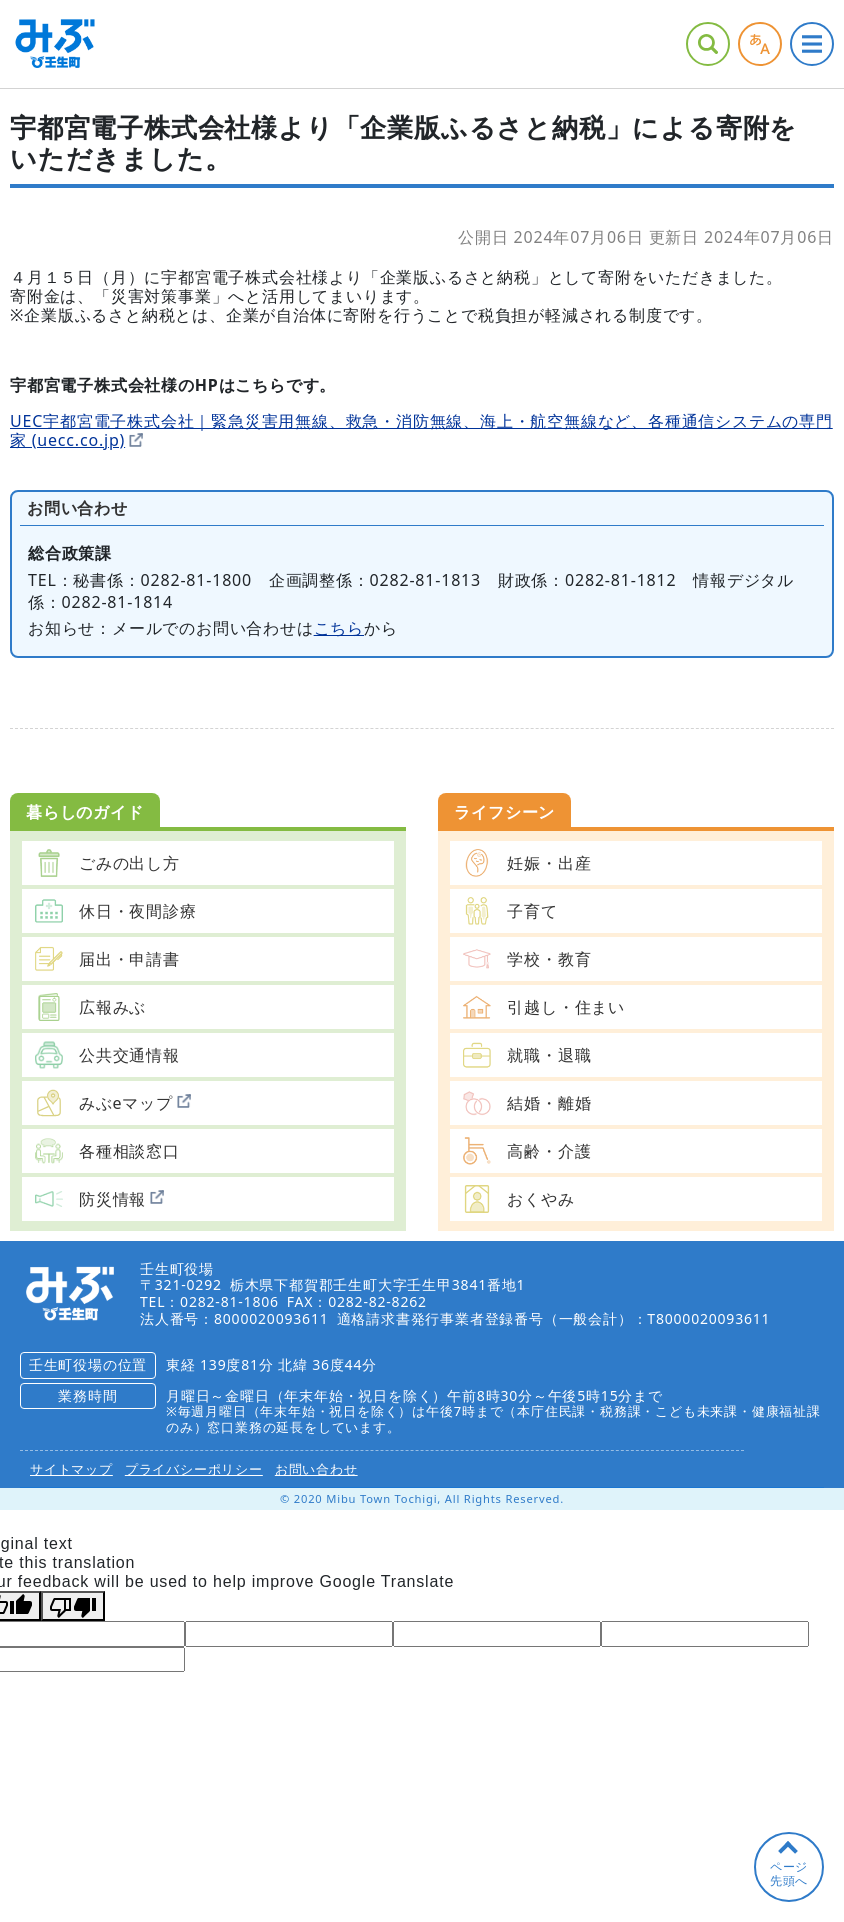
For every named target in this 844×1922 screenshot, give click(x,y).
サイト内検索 (708, 44)
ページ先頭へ (789, 1873)
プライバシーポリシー (194, 1469)
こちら (339, 628)
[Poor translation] (73, 1606)
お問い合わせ (316, 1469)
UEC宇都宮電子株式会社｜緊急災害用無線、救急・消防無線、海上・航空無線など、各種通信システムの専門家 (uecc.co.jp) (421, 430)
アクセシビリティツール (760, 44)
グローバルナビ (812, 44)
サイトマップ (71, 1469)
